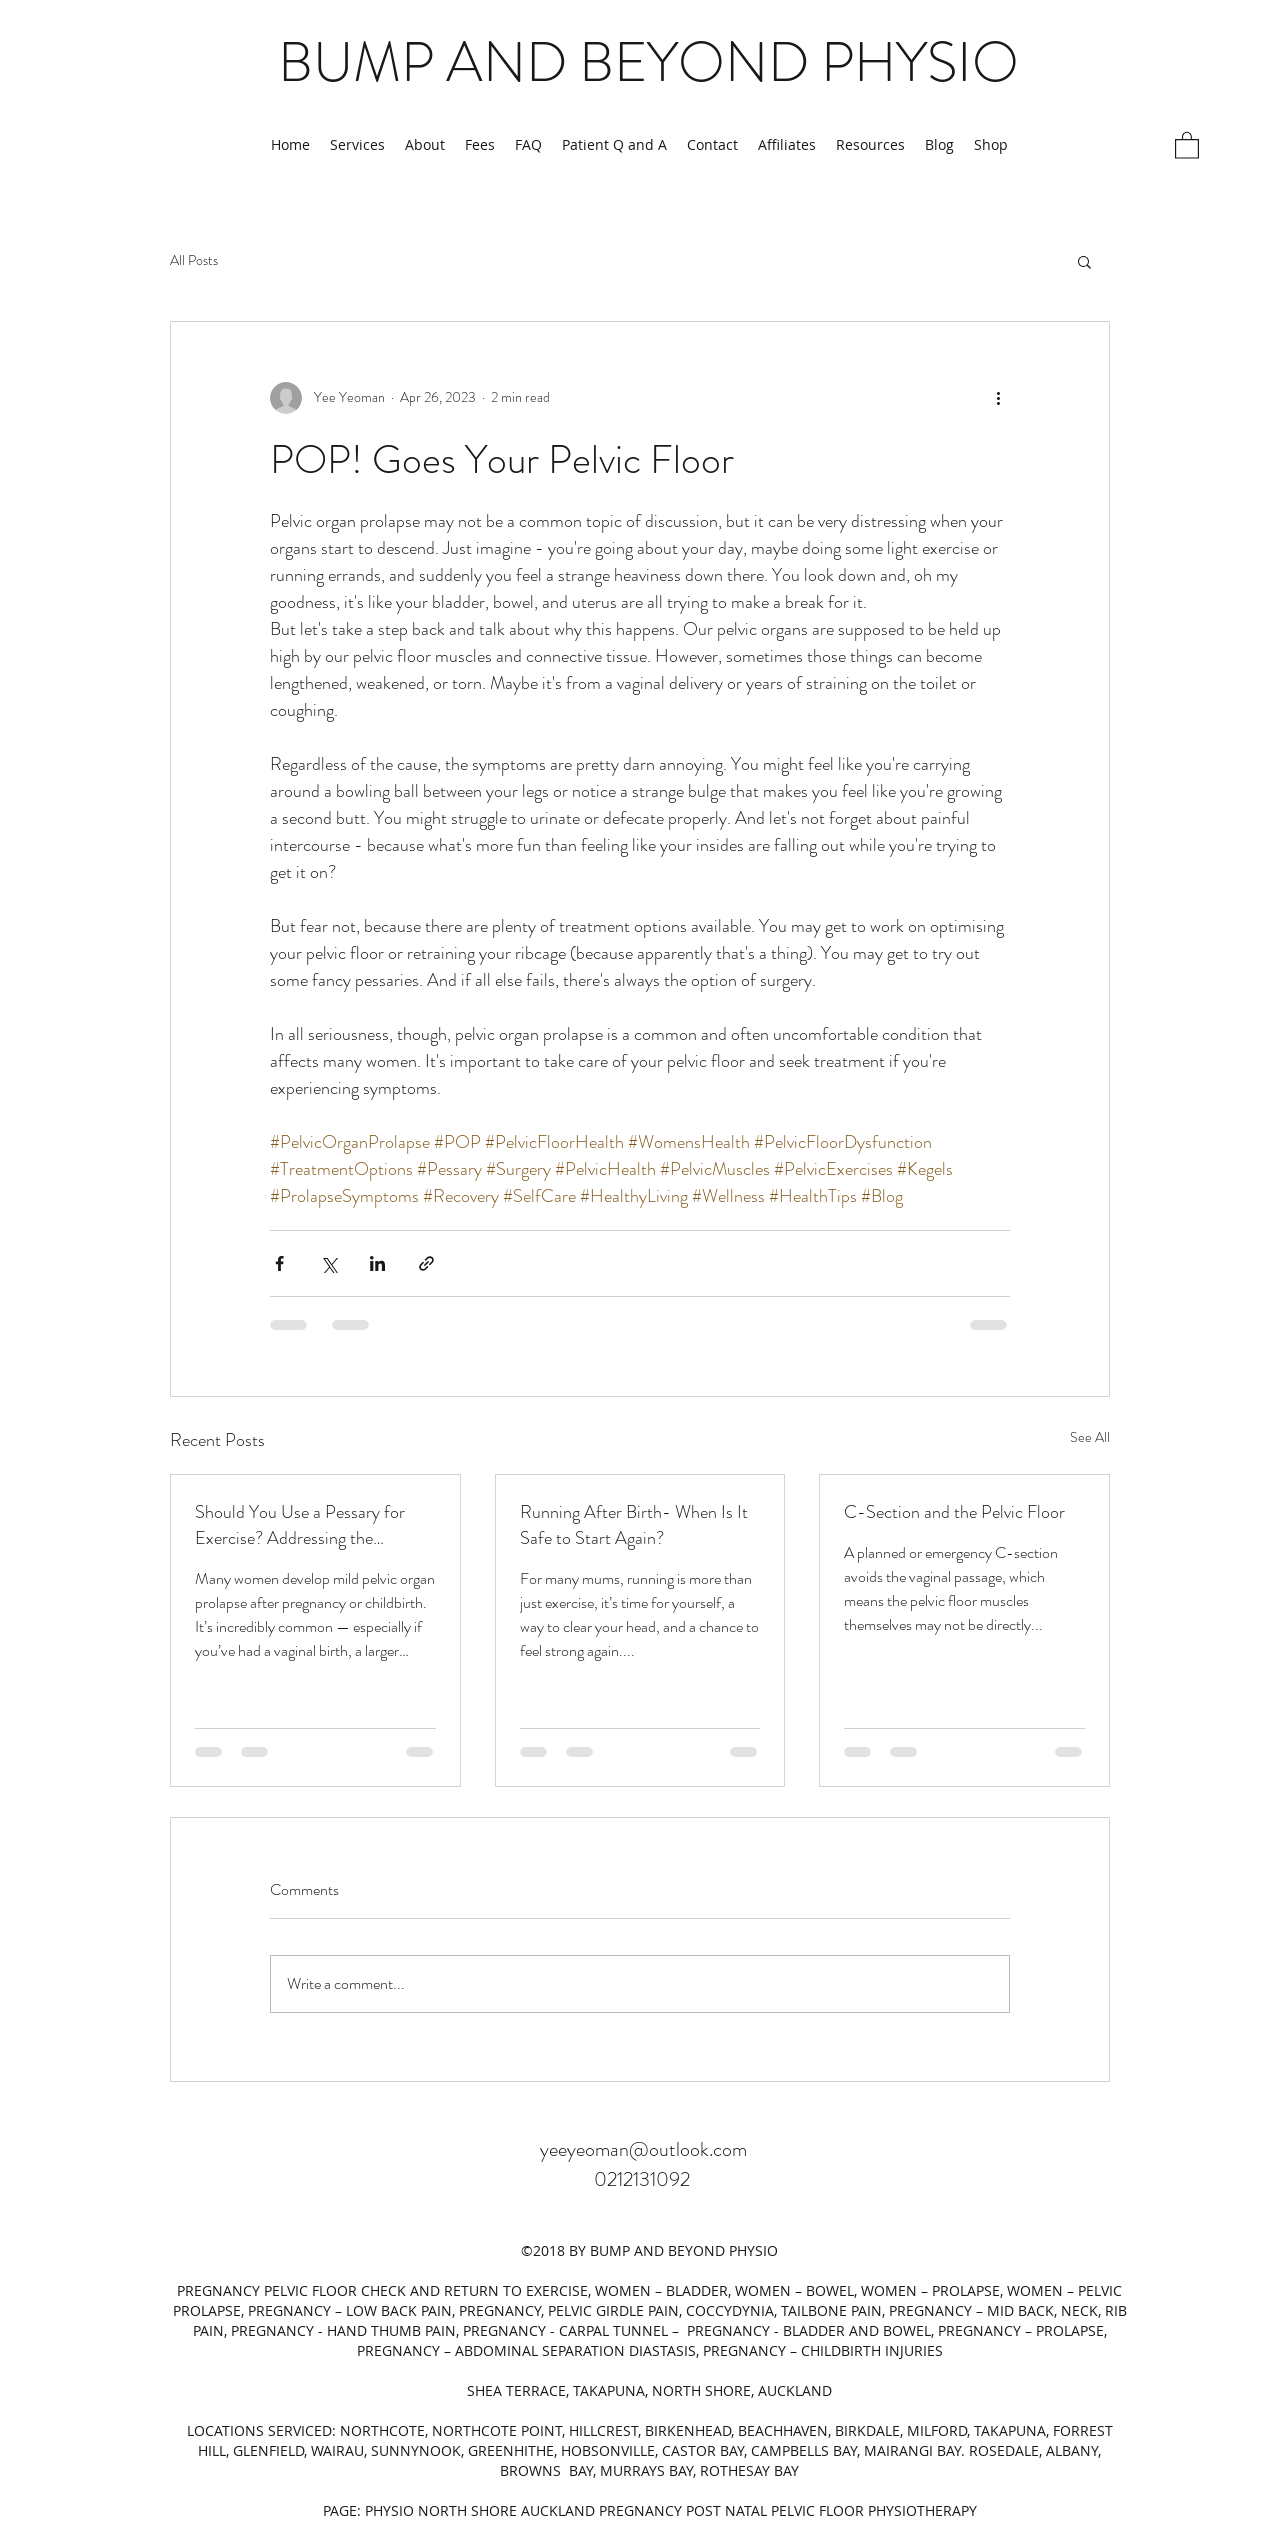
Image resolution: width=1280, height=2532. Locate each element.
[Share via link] (426, 1263)
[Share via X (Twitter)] (328, 1263)
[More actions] (998, 398)
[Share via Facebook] (279, 1263)
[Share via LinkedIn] (377, 1263)
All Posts (194, 260)
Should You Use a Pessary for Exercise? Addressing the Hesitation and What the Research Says (300, 1525)
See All (1090, 1437)
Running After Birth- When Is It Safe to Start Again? (634, 1525)
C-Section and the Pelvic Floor (954, 1512)
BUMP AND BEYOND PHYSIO (648, 62)
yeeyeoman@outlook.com (643, 2149)
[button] (1187, 144)
